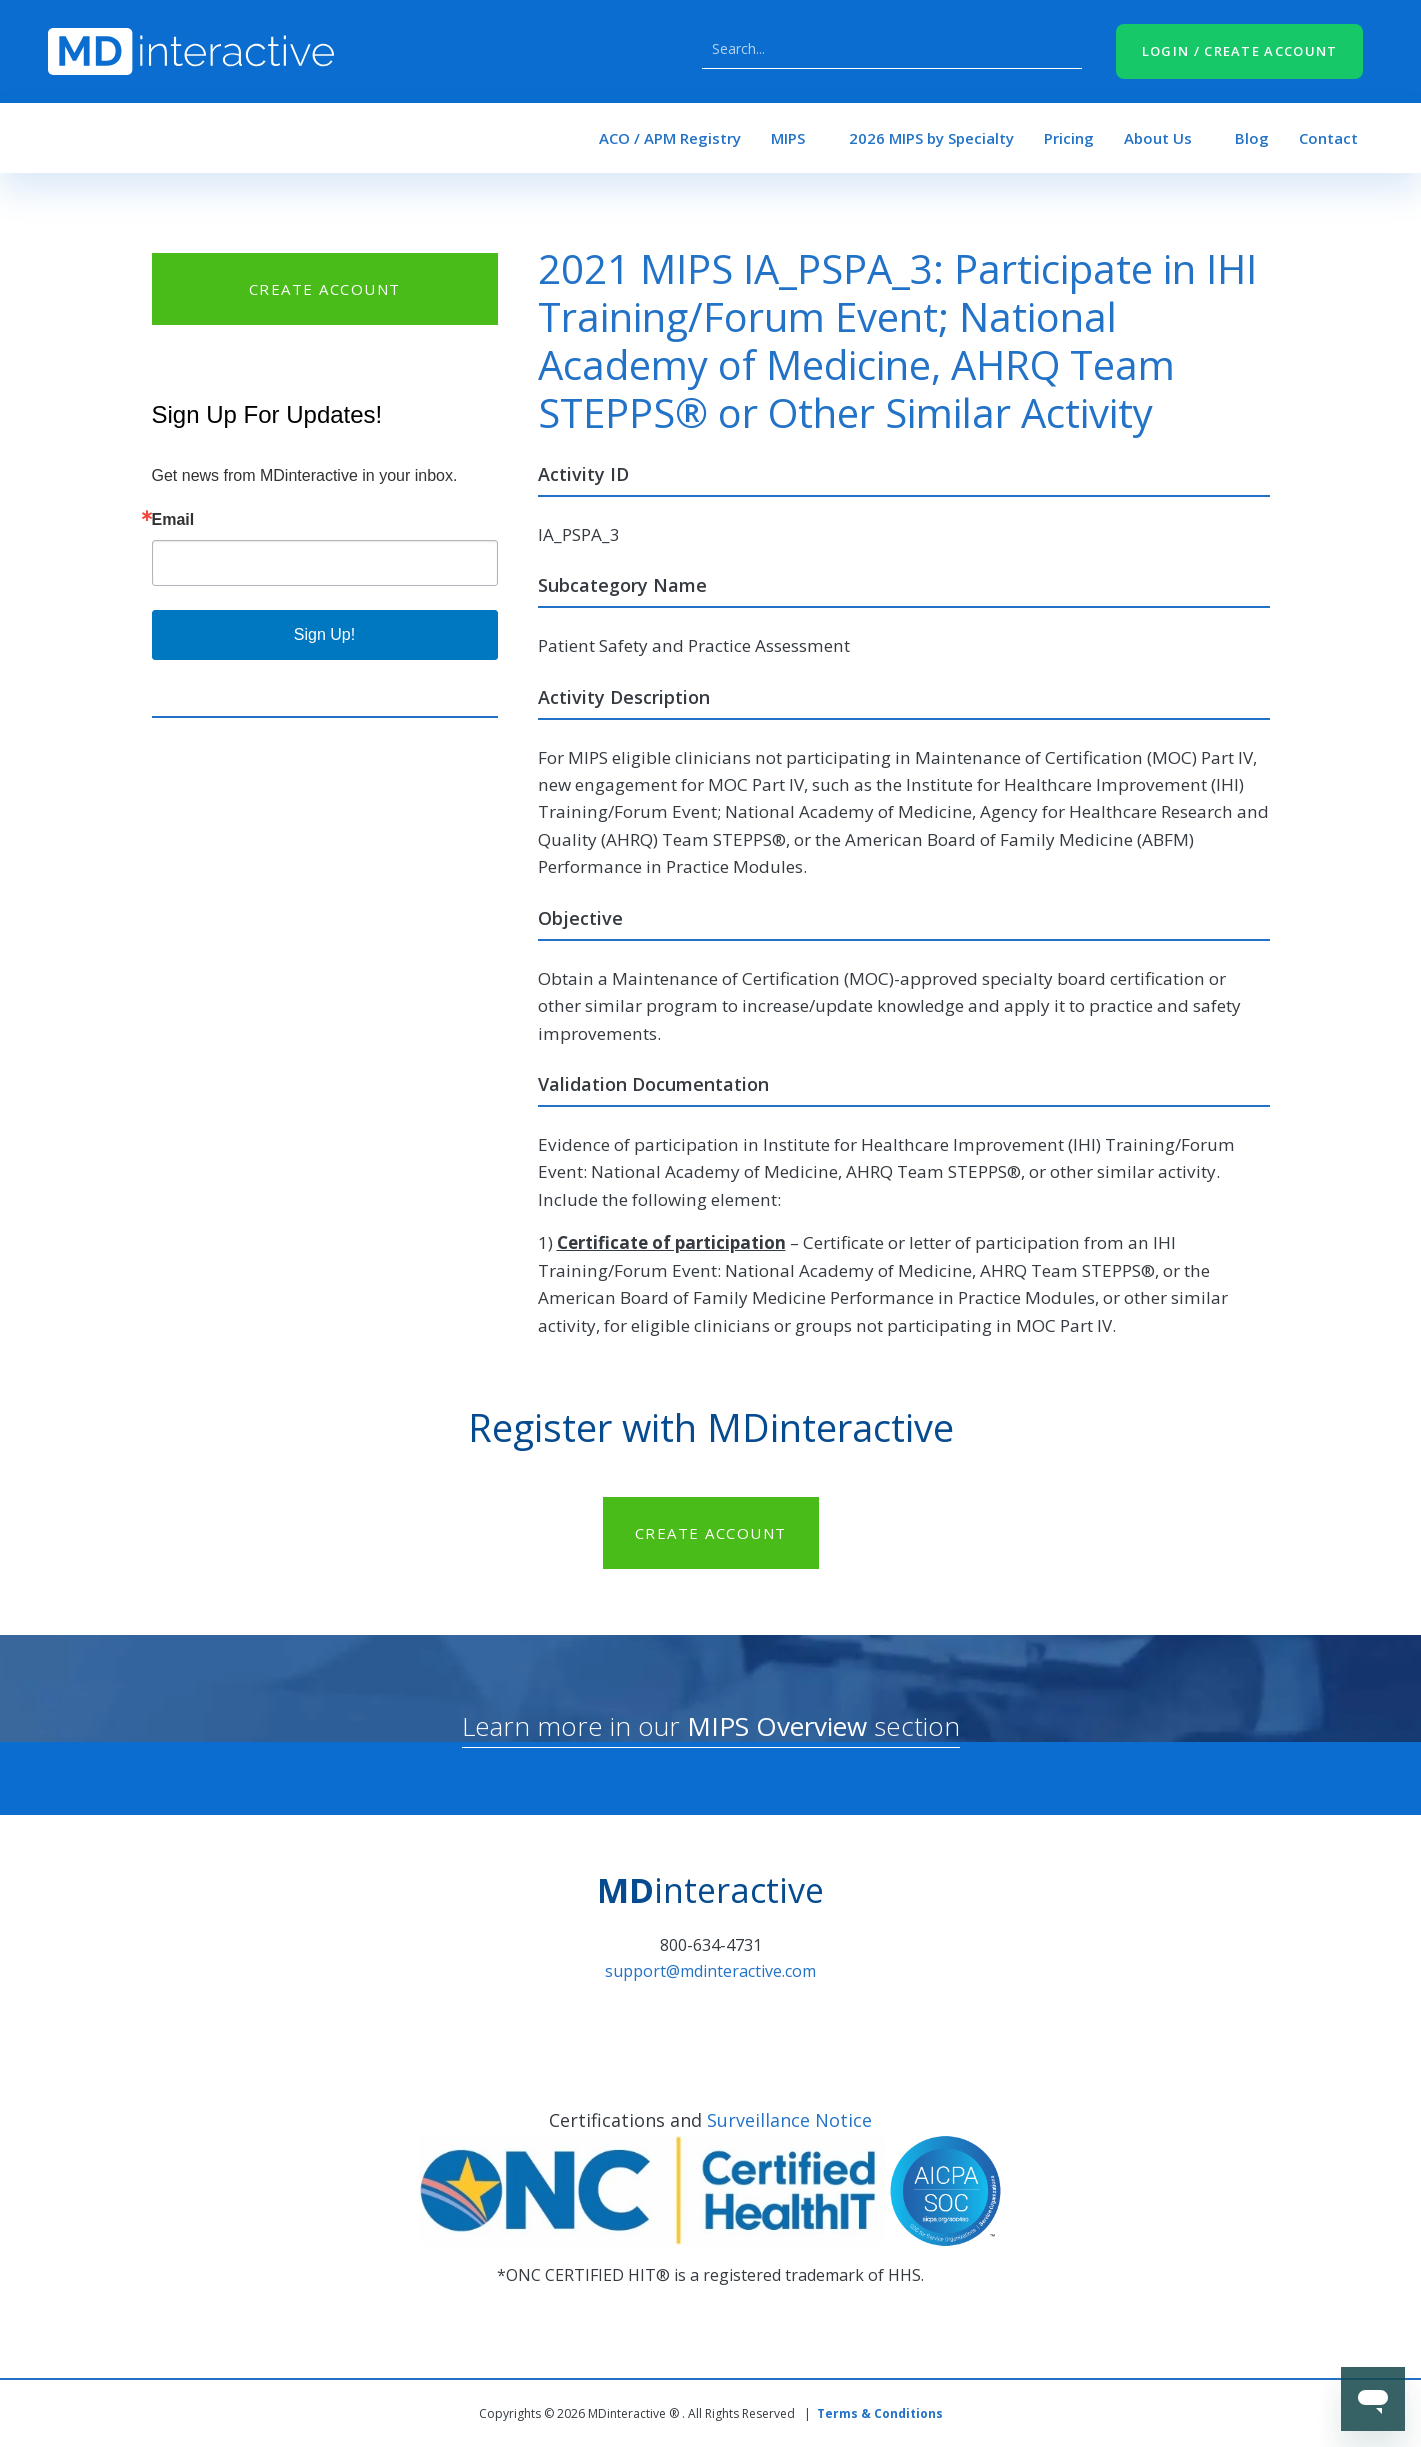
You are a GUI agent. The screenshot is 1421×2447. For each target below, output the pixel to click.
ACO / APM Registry (670, 138)
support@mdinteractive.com (710, 1971)
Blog (1252, 138)
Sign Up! (324, 634)
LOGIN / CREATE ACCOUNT (1240, 51)
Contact (1328, 138)
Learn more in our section (711, 1726)
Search (1062, 49)
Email (173, 520)
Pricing (1069, 138)
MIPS (788, 138)
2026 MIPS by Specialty (931, 138)
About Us (1158, 138)
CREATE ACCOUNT (325, 289)
